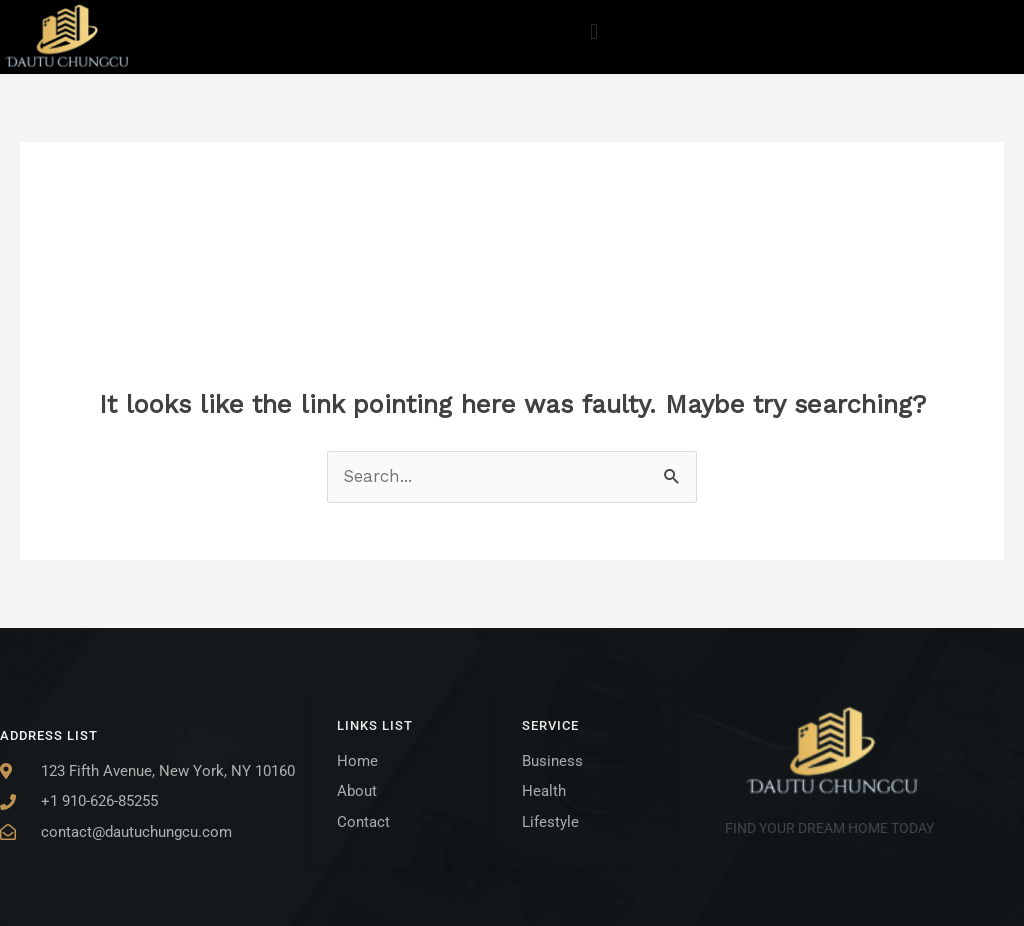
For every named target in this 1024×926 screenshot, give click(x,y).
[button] (593, 31)
